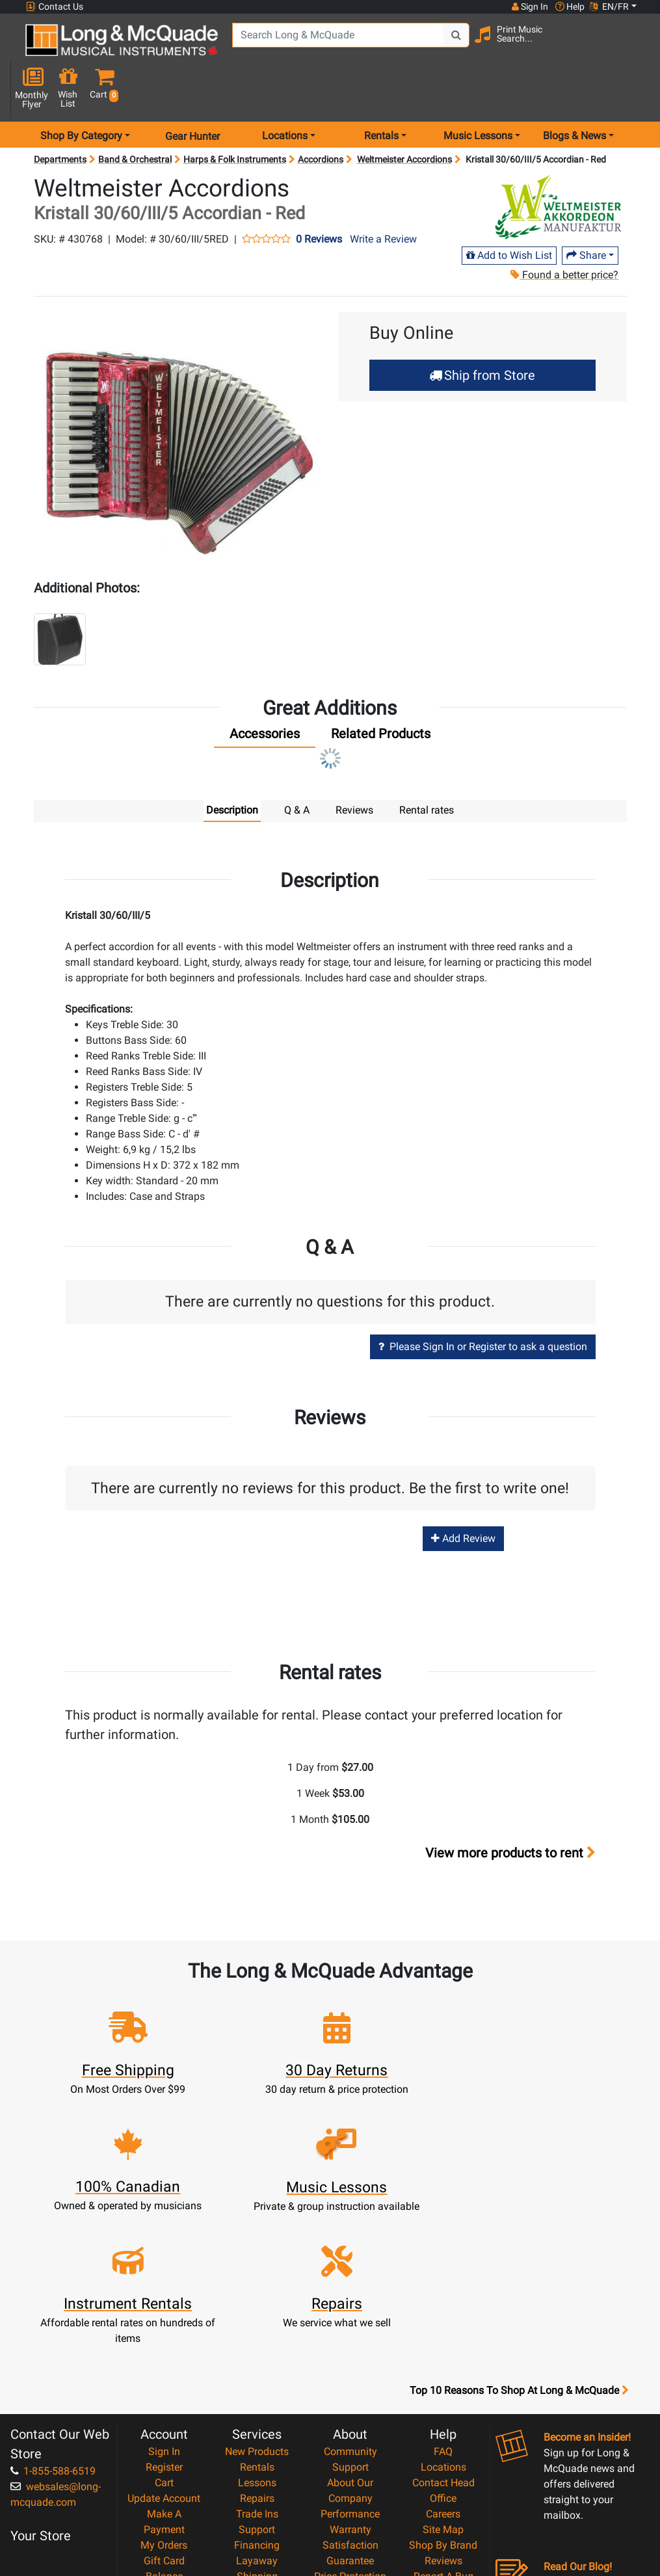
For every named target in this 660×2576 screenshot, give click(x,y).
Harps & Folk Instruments (234, 117)
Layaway (257, 2401)
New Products (257, 2292)
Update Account (163, 2339)
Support (257, 2370)
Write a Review (383, 197)
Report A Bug (443, 2417)
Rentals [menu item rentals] (381, 93)
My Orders (163, 2386)
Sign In (164, 2292)
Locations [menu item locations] (285, 93)
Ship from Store (482, 332)
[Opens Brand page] (558, 165)
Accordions (320, 117)
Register (164, 2308)
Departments (60, 117)
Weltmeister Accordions (404, 117)
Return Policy (350, 2479)
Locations (443, 2308)
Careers (443, 2354)
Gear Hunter (192, 93)
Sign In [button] (529, 6)
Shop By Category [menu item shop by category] (81, 93)
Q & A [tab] (297, 767)
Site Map (443, 2370)
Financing (257, 2386)
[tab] (264, 694)
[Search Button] (447, 45)
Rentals (257, 2308)
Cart (164, 2323)
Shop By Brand (443, 2386)
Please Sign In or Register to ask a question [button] (482, 1303)
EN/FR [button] (609, 6)
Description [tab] (232, 767)
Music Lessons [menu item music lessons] (477, 93)
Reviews (443, 2401)
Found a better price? (564, 232)
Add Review (463, 1496)
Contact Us (54, 6)
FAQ (443, 2292)
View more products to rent (510, 1810)
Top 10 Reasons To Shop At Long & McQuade (519, 2231)
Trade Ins (257, 2354)
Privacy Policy (350, 2464)
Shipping (257, 2417)
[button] (634, 47)
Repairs (257, 2339)
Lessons (257, 2323)
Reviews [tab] (354, 767)
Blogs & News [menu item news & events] (574, 93)
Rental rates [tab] (426, 767)
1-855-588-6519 (53, 2311)
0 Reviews (319, 197)
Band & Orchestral (135, 117)
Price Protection (350, 2417)
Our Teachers (350, 2495)
